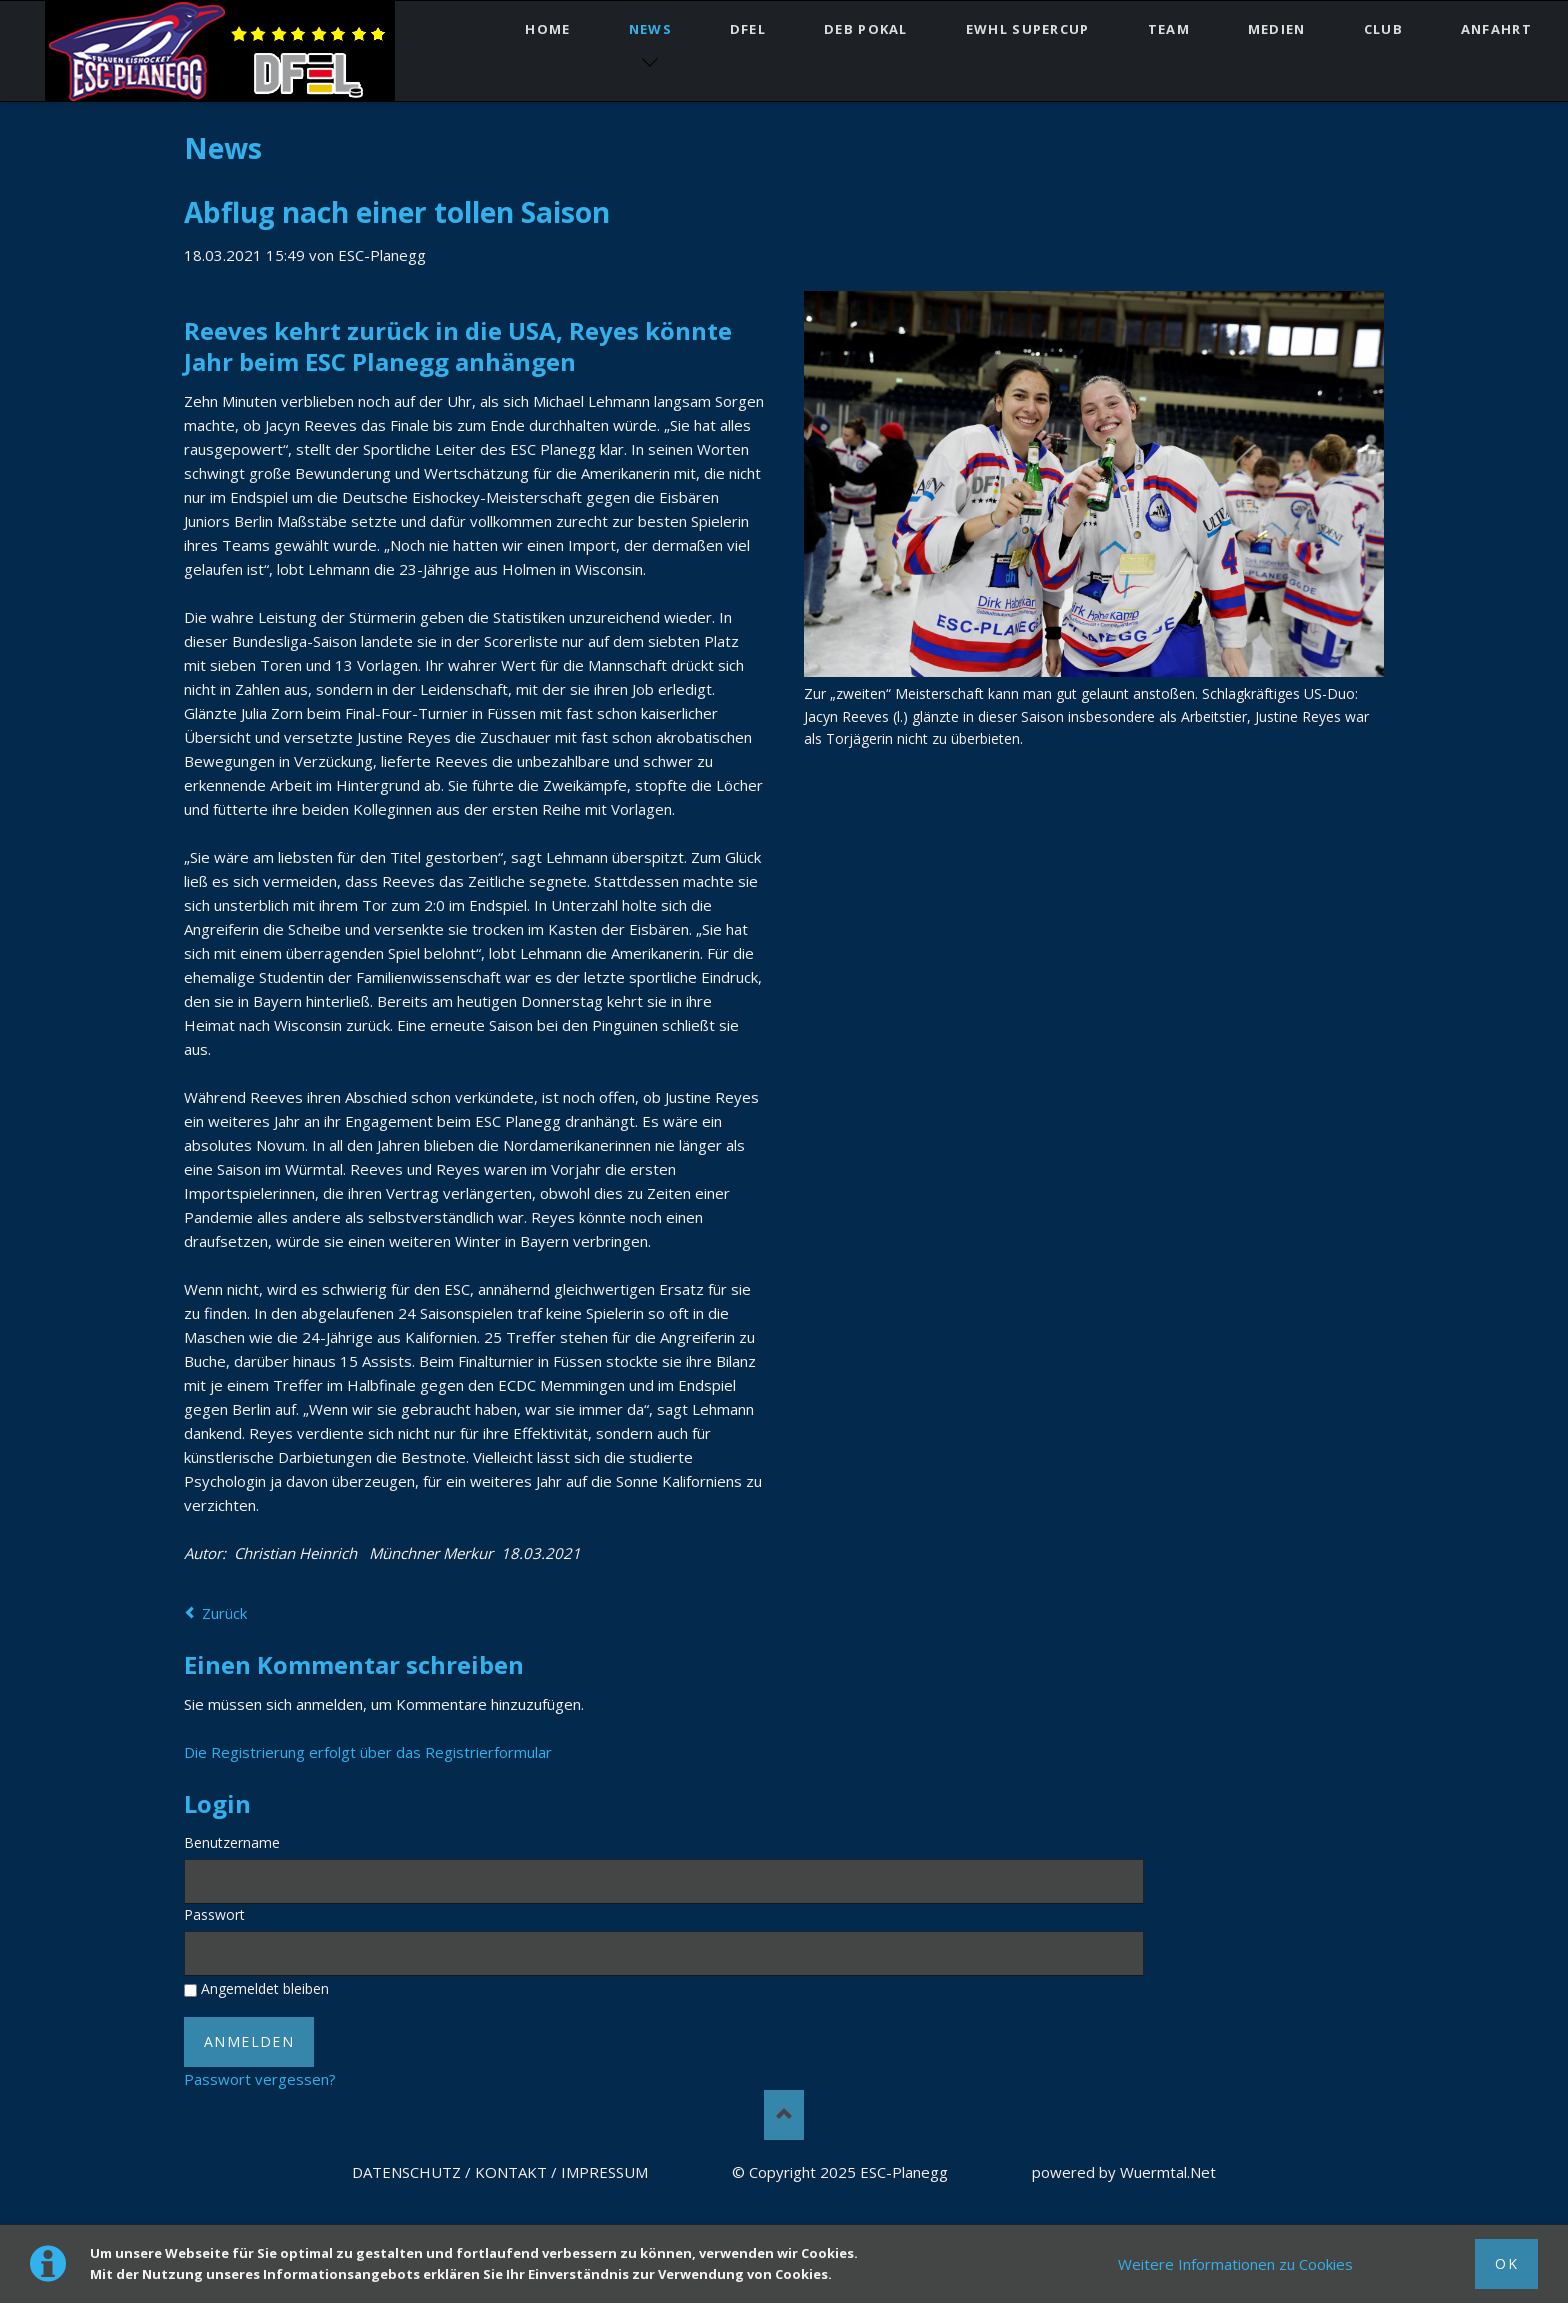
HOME (547, 29)
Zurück (224, 1613)
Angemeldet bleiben (265, 1988)
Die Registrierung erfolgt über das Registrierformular (368, 1752)
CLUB (1383, 29)
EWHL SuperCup (1028, 29)
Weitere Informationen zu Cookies (1235, 2264)
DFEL (748, 29)
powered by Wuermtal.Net (1124, 2172)
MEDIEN (1277, 29)
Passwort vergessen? (260, 2079)
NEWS (650, 29)
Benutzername (232, 1842)
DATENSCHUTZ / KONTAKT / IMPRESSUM (500, 2172)
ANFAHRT (1496, 29)
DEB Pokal (866, 29)
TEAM (1169, 29)
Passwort (214, 1914)
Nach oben (784, 2115)
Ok (1506, 2263)
